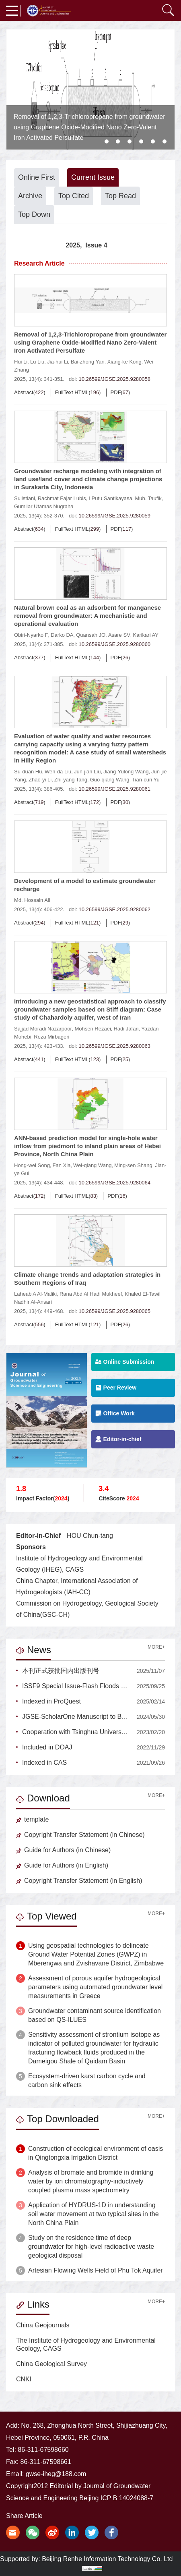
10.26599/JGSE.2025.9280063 (114, 1046)
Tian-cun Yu (146, 780)
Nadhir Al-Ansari (33, 1302)
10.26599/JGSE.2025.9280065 (114, 1311)
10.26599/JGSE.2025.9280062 (114, 909)
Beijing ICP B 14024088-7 (116, 2498)
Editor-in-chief (118, 1439)
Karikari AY (145, 635)
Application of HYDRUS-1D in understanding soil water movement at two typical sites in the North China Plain (93, 2214)
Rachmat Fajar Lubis (62, 498)
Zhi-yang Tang (70, 780)
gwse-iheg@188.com (56, 2473)
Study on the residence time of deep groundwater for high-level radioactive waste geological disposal (91, 2246)
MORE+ (156, 1647)
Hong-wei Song (32, 1165)
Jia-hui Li (57, 362)
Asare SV (119, 635)
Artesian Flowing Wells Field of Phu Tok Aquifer (95, 2270)
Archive (30, 196)
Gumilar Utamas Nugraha (43, 506)
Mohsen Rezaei (92, 1029)
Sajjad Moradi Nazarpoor (43, 1029)
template (32, 1819)
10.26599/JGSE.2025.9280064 (114, 1183)
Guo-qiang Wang (110, 780)
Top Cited (73, 196)
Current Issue (93, 177)
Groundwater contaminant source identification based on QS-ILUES (94, 2015)
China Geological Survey (51, 2363)
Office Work (115, 1413)
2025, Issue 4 (86, 245)
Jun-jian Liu (87, 772)
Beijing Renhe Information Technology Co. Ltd (107, 2558)
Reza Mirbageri (51, 1037)
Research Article (39, 263)
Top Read (120, 196)
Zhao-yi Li (40, 780)
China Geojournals (43, 2325)
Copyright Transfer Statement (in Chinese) (80, 1834)
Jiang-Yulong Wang (125, 772)
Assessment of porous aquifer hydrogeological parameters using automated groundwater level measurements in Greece (95, 1987)
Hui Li (20, 362)
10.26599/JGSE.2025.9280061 (114, 789)
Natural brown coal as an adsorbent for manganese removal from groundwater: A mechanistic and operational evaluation (87, 615)
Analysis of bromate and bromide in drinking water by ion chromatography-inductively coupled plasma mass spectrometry (90, 2181)
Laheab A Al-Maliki (35, 1294)
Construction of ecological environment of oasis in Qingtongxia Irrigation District (95, 2153)
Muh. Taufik (148, 498)
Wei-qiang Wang (92, 1165)
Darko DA (62, 635)
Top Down (34, 214)
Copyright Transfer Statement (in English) (79, 1880)
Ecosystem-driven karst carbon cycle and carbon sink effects (87, 2080)
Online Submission (124, 1362)
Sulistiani (24, 498)
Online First (36, 177)
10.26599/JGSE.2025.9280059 (114, 516)
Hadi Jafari (125, 1029)
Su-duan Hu (28, 772)
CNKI (23, 2379)
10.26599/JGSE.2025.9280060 (114, 644)
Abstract (23, 392)
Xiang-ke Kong (124, 362)
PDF (116, 392)
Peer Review (116, 1387)
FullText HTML (72, 392)
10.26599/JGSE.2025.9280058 (114, 379)
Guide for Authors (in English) (62, 1865)
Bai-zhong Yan (88, 362)
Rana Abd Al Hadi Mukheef (91, 1294)
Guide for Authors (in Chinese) (63, 1850)
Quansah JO (90, 635)
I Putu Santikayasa (110, 498)
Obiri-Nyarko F (31, 635)
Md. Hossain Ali (32, 900)
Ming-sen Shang (133, 1165)
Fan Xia (62, 1165)
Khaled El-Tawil (142, 1294)
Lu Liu (37, 362)
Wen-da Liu (58, 772)
